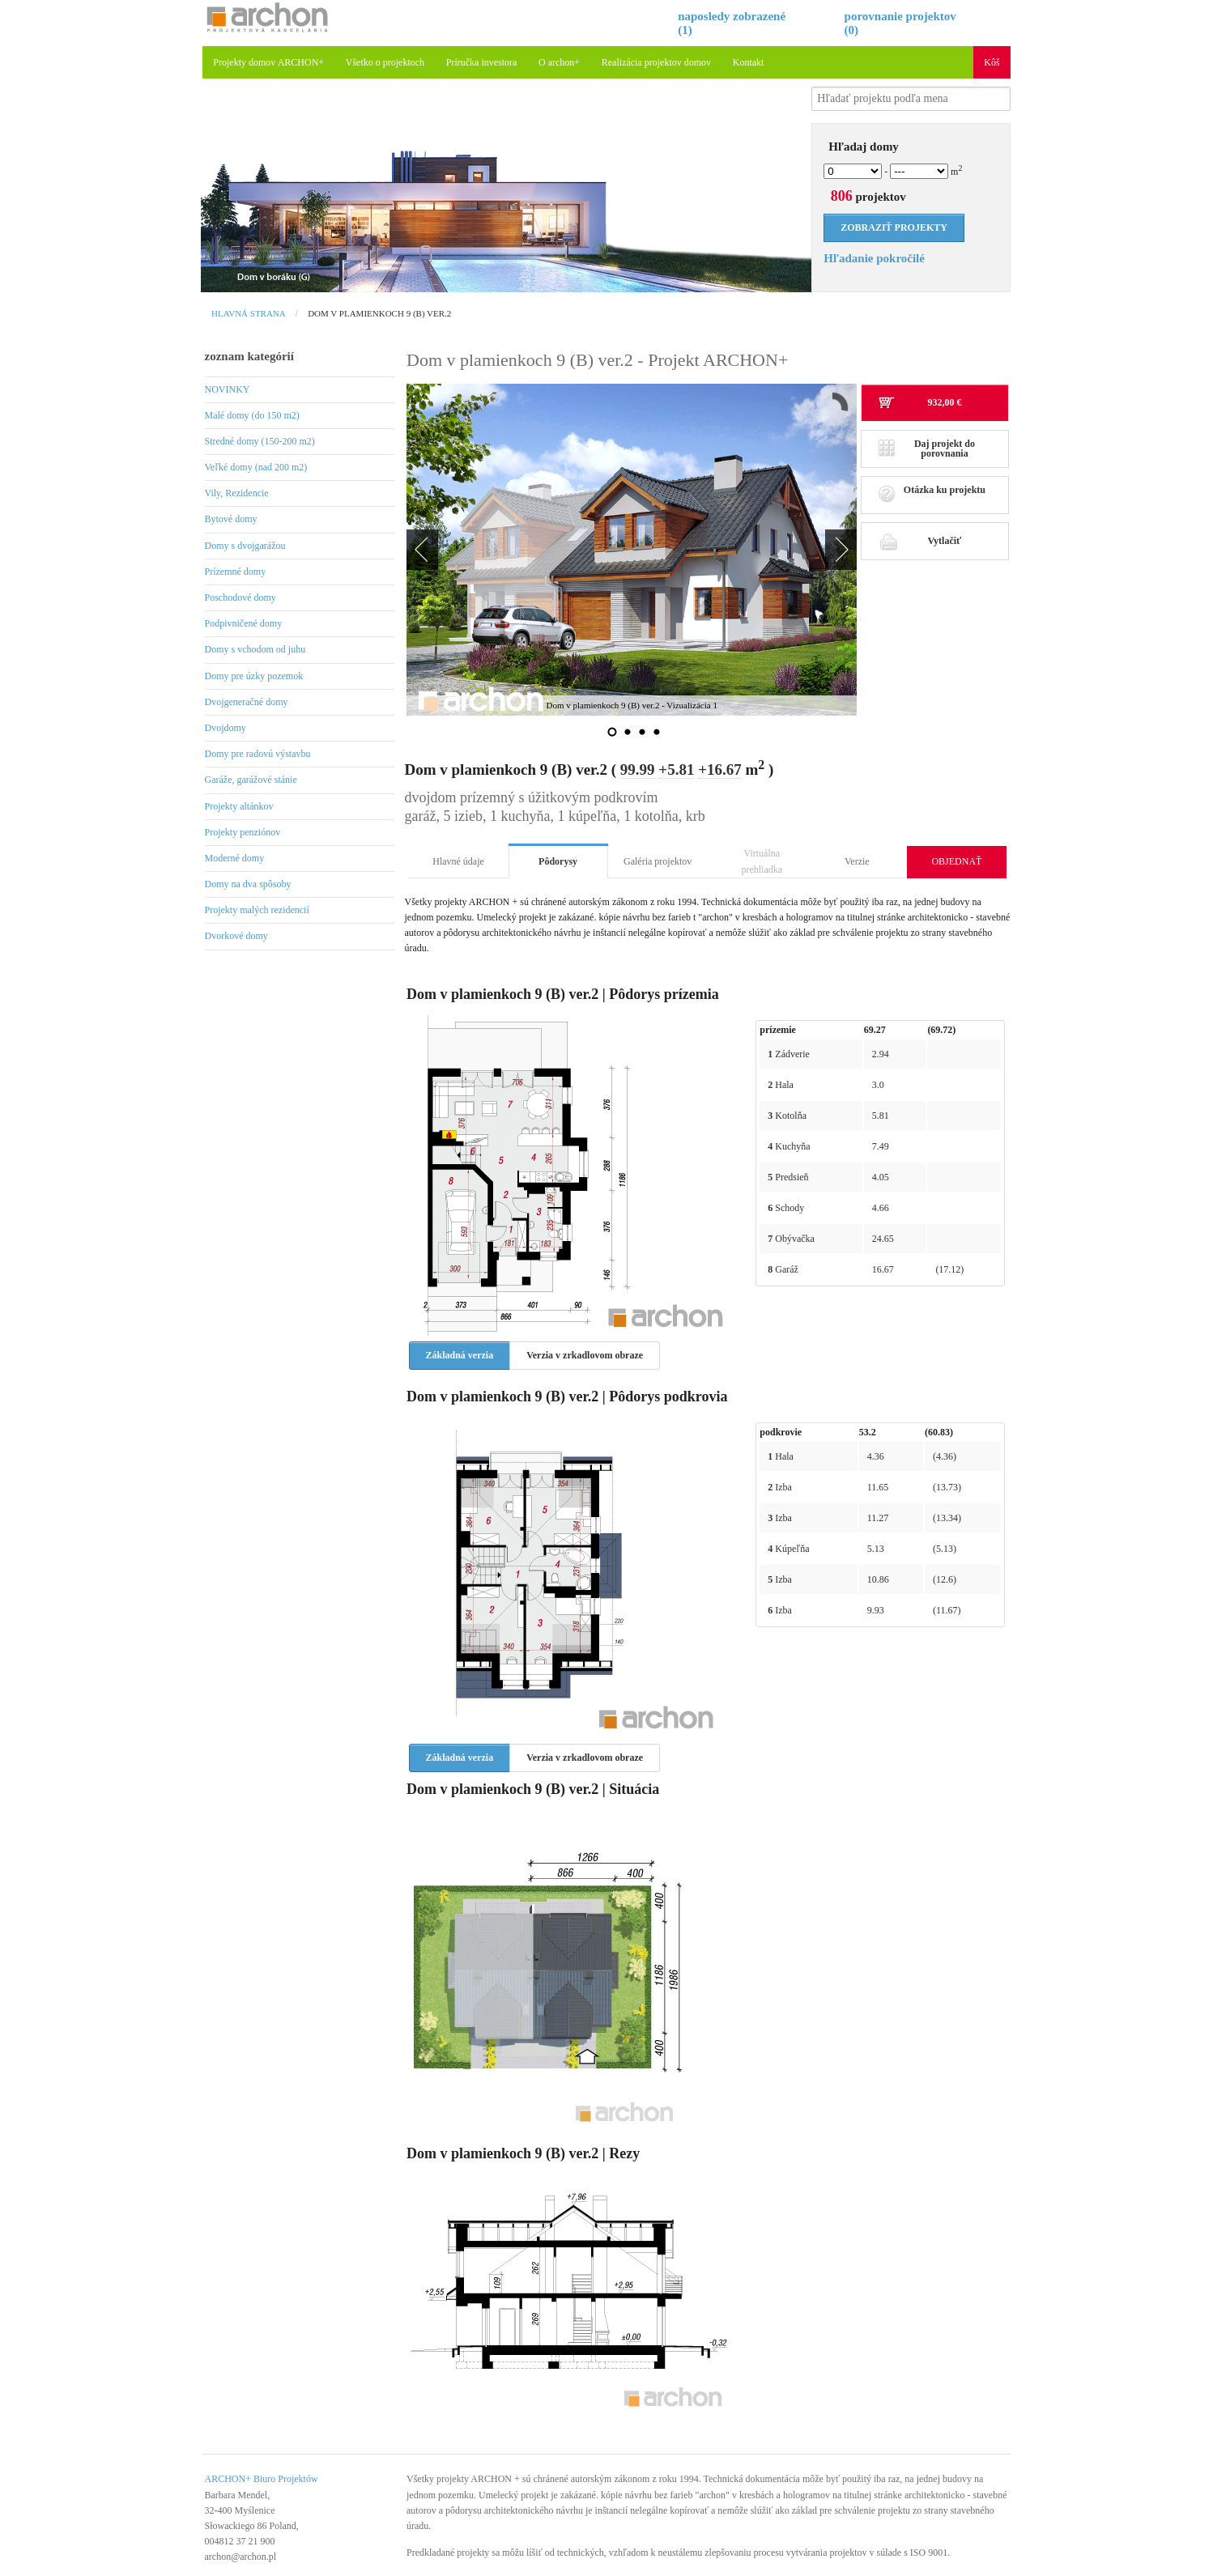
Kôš (991, 62)
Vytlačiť (919, 540)
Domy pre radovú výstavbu (258, 753)
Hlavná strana (248, 313)
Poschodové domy (240, 597)
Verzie (857, 861)
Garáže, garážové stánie (251, 779)
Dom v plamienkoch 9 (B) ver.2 (379, 313)
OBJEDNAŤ (956, 861)
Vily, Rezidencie (237, 493)
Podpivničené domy (244, 623)
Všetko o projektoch (385, 62)
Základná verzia (460, 1355)
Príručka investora (481, 62)
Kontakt (748, 62)
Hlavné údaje (458, 861)
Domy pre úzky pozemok (254, 676)
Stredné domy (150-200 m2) (260, 441)
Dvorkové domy (236, 936)
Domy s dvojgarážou (245, 545)
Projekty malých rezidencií (257, 910)
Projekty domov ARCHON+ (268, 62)
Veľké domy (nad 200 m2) (256, 467)
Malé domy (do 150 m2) (252, 415)
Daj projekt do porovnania (926, 448)
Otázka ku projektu (931, 494)
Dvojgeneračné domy (246, 702)
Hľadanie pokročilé (874, 258)
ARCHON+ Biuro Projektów (261, 2479)
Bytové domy (231, 519)
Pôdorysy (557, 861)
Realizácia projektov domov (656, 62)
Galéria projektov (658, 861)
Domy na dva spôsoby (248, 884)
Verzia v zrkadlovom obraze (584, 1355)
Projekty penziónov (243, 832)
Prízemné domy (235, 571)
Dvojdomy (225, 727)
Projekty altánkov (239, 806)
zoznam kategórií (249, 356)
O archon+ (559, 62)
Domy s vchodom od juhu (255, 649)
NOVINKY (227, 389)
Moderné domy (235, 858)
